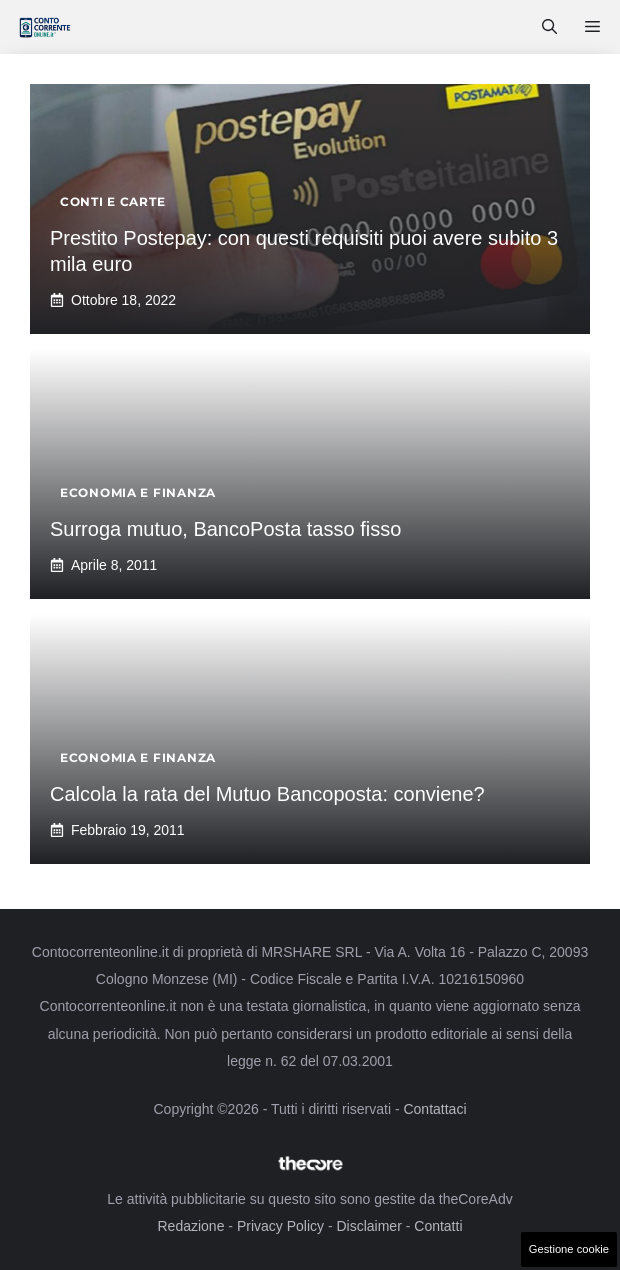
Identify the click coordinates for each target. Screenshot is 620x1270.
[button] (549, 27)
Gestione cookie (569, 1249)
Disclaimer (368, 1226)
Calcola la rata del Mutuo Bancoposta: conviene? (267, 794)
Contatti (438, 1226)
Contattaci (434, 1109)
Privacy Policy (280, 1226)
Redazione (190, 1226)
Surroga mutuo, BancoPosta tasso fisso (225, 529)
